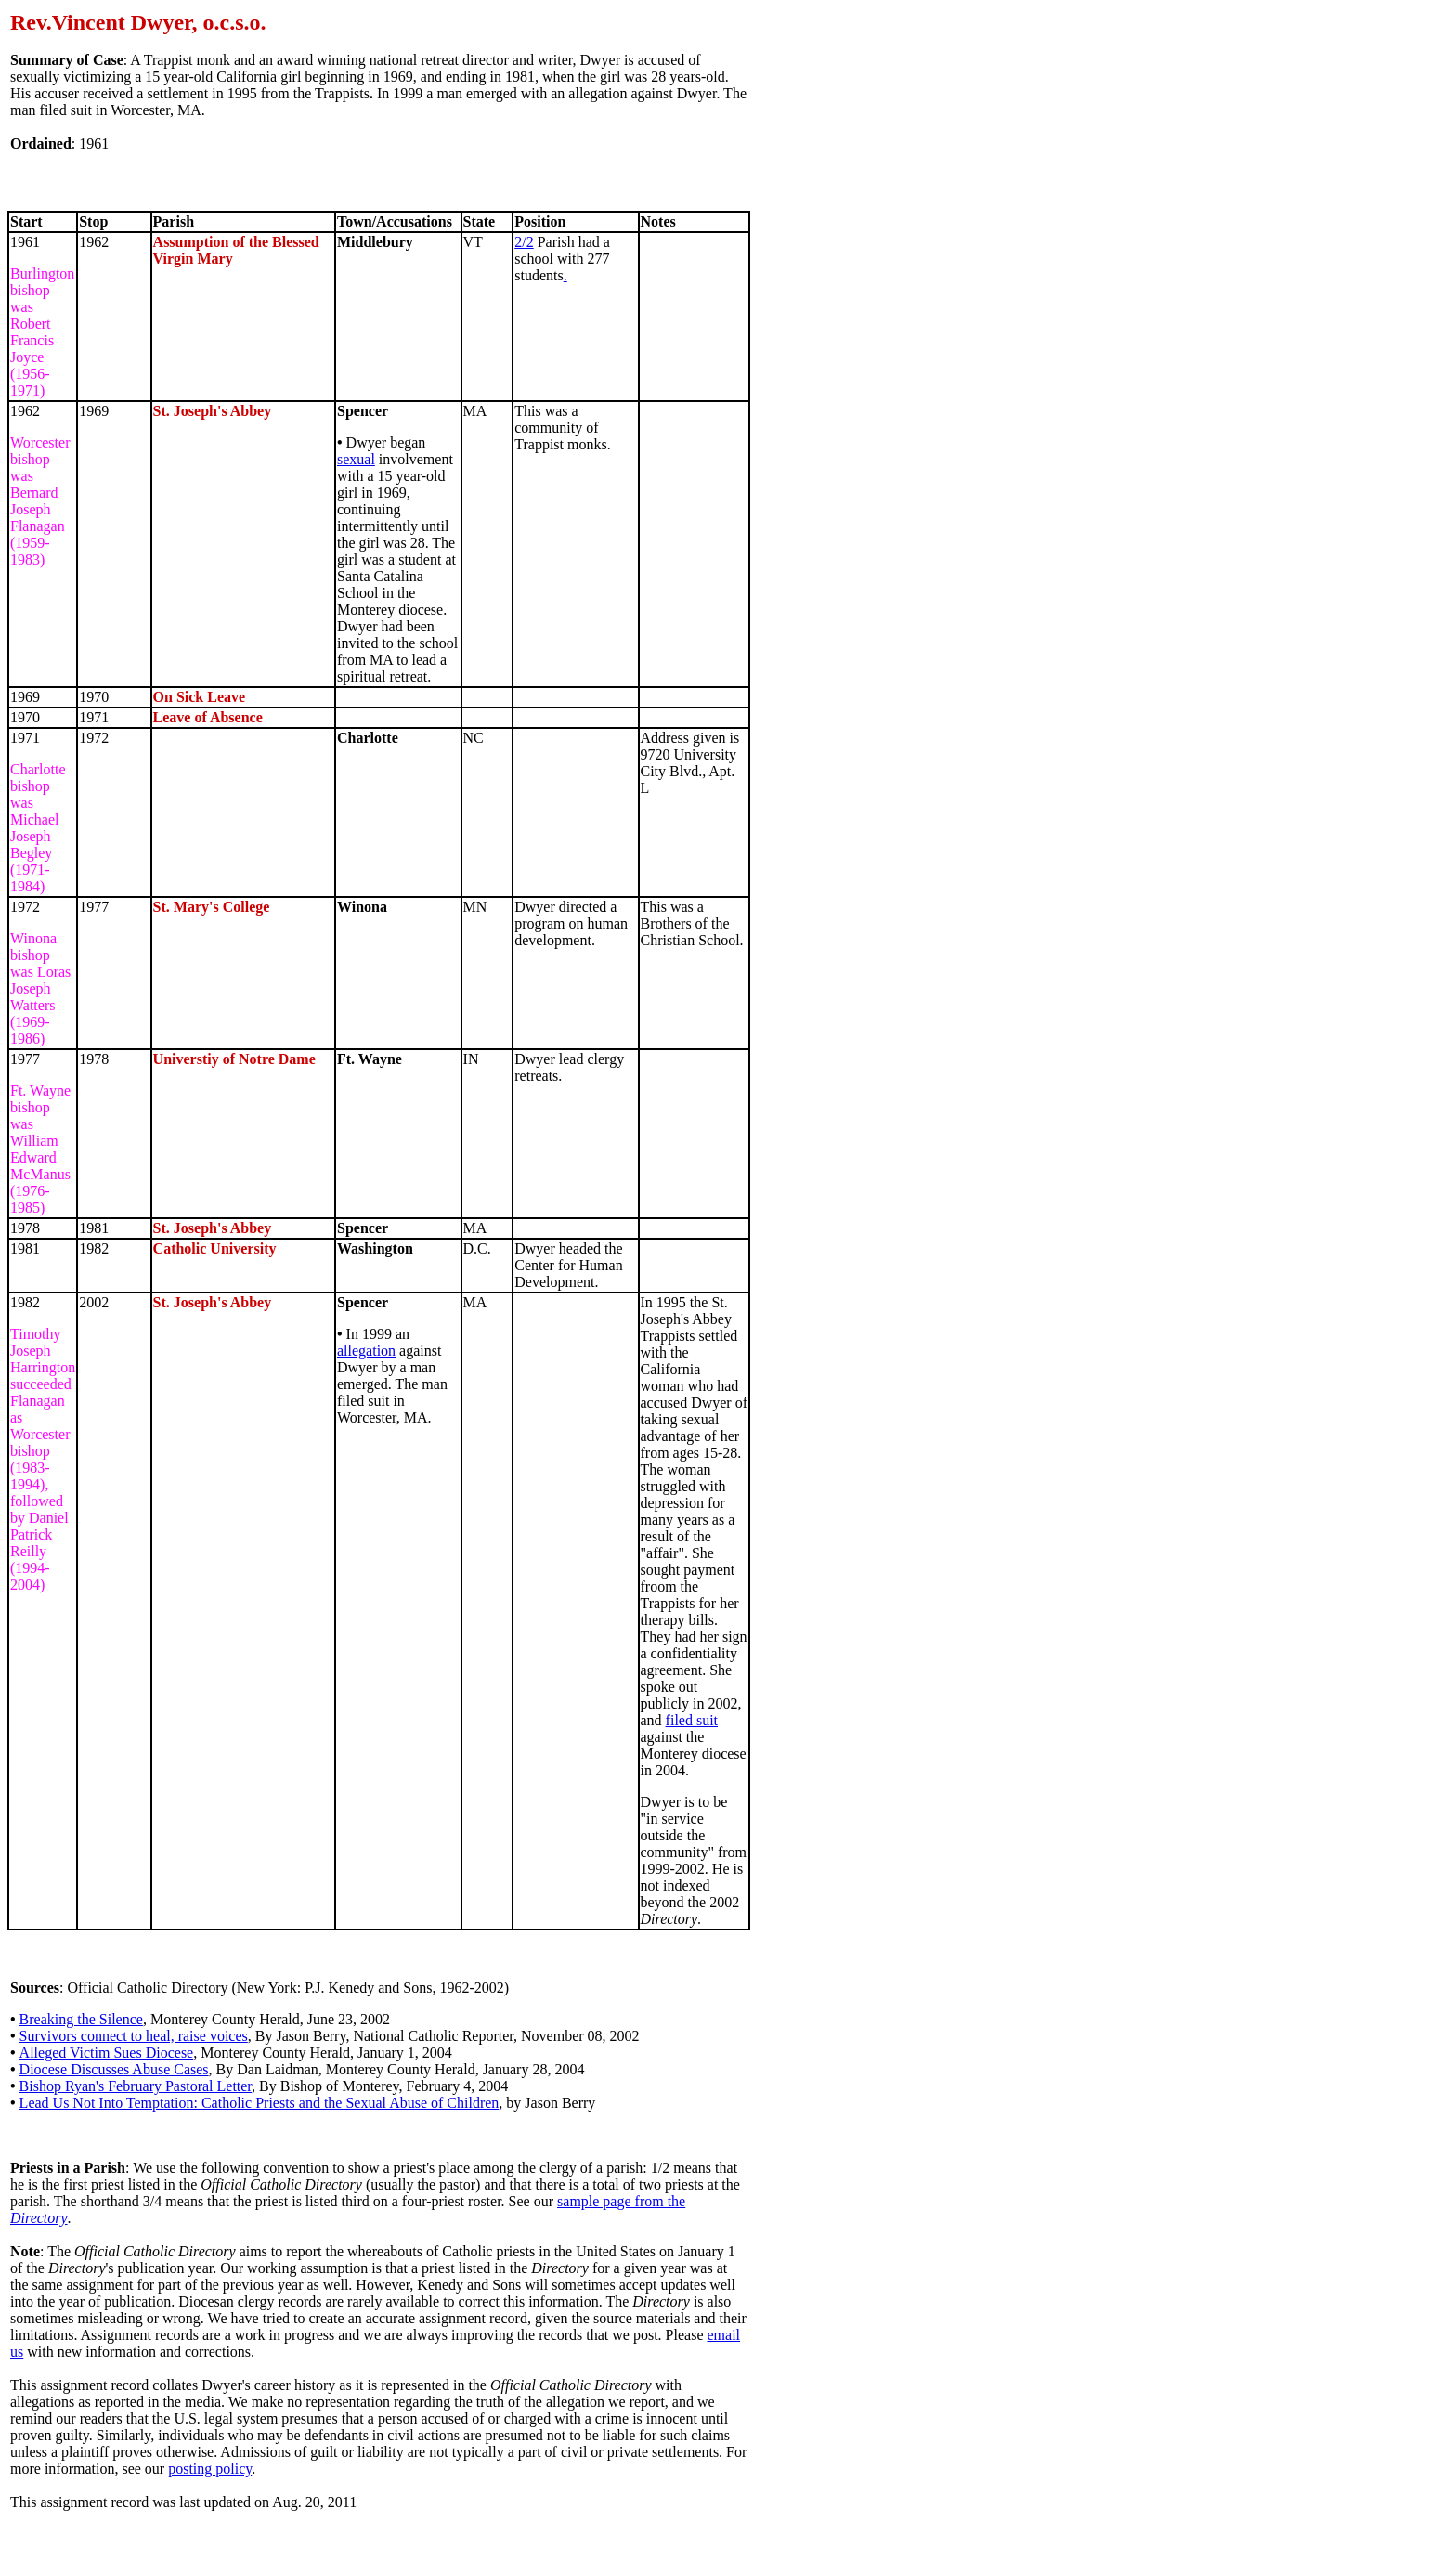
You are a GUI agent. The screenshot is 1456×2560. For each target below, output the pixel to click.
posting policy (210, 2468)
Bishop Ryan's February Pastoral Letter (136, 2086)
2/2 (523, 242)
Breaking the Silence (81, 2019)
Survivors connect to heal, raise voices (134, 2036)
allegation (366, 1350)
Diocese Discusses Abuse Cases (114, 2069)
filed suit (692, 1720)
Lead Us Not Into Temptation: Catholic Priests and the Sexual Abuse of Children (260, 2103)
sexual (356, 459)
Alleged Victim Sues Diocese (107, 2052)
